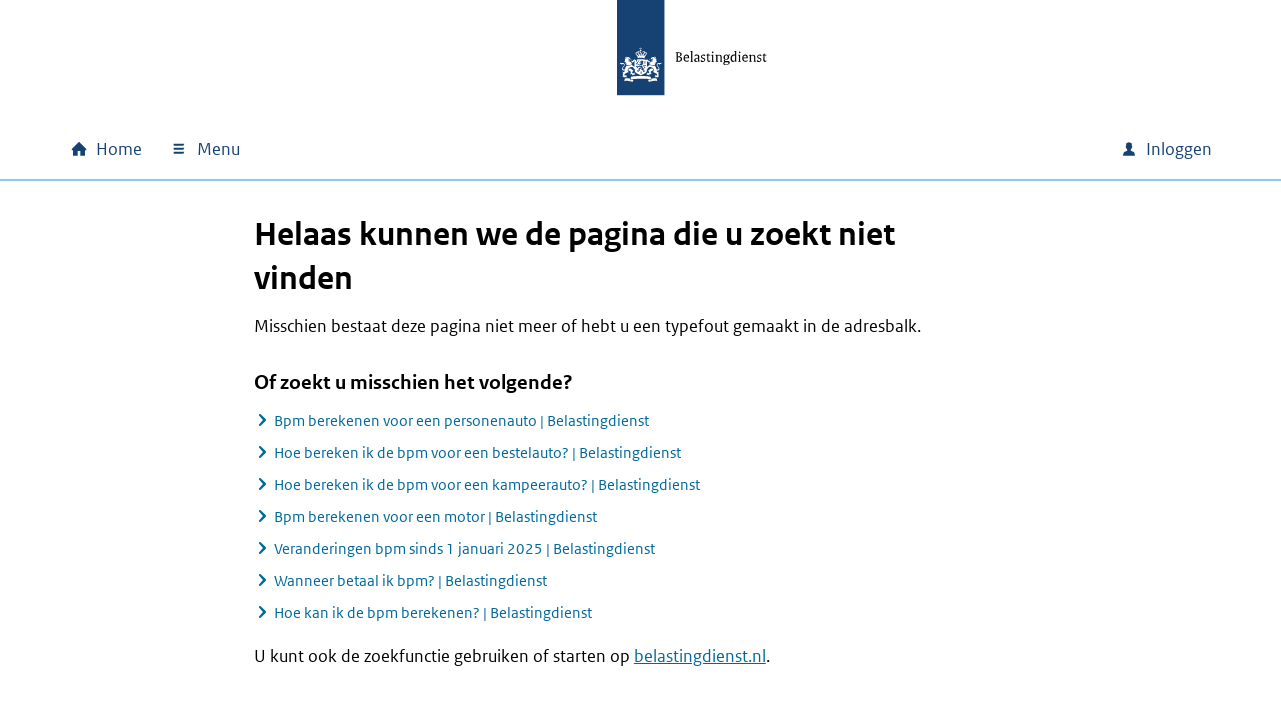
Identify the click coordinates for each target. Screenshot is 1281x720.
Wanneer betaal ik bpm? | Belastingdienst (410, 580)
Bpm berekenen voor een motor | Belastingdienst (435, 516)
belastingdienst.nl (700, 656)
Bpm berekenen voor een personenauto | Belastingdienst (461, 420)
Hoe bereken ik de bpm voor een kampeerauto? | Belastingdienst (487, 484)
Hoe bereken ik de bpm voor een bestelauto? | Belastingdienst (477, 452)
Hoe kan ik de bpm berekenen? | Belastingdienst (433, 612)
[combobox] (934, 149)
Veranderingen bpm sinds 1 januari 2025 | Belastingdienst (464, 548)
